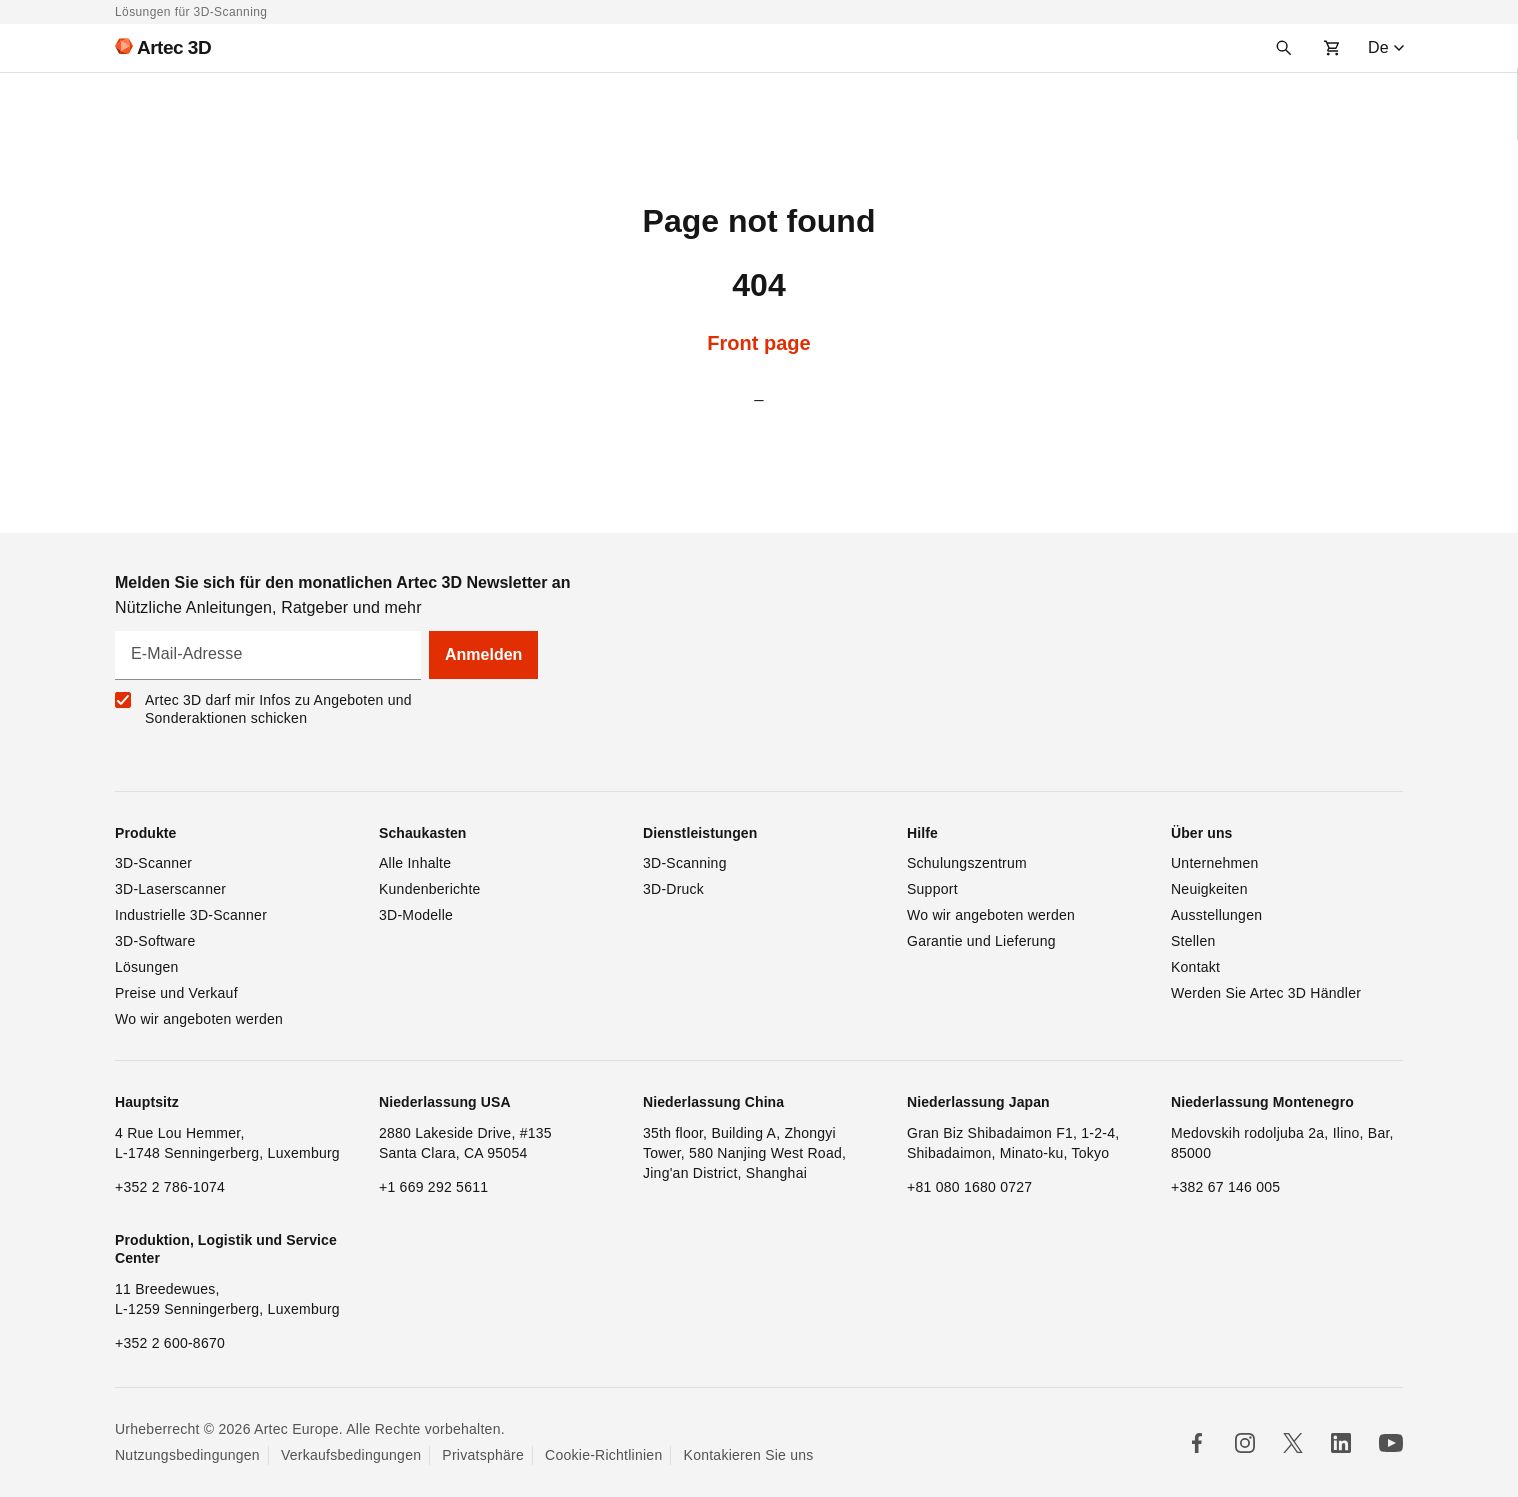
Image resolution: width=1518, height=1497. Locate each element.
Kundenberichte (430, 889)
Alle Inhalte (415, 863)
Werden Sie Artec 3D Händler (1266, 993)
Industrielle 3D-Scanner (191, 915)
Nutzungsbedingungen (187, 1455)
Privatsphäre (483, 1455)
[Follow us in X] (1293, 1443)
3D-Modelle (416, 915)
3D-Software (155, 941)
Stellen (1193, 941)
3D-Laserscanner (170, 889)
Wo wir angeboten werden (199, 1019)
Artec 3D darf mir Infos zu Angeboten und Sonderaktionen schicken (278, 709)
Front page (758, 343)
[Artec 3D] (155, 48)
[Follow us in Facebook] (1197, 1443)
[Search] (1284, 48)
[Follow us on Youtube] (1391, 1443)
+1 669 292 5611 (433, 1187)
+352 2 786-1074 (170, 1187)
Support (932, 889)
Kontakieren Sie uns (749, 1455)
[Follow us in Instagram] (1245, 1443)
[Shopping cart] (1332, 48)
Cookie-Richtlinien (603, 1455)
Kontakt (1195, 967)
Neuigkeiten (1209, 889)
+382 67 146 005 (1225, 1187)
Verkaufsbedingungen (351, 1455)
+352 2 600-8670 (170, 1343)
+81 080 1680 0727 (969, 1187)
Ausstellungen (1216, 915)
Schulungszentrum (967, 863)
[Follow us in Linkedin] (1341, 1443)
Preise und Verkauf (176, 993)
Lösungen (147, 967)
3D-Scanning (685, 863)
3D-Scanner (153, 863)
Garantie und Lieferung (981, 941)
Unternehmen (1215, 863)
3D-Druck (673, 889)
